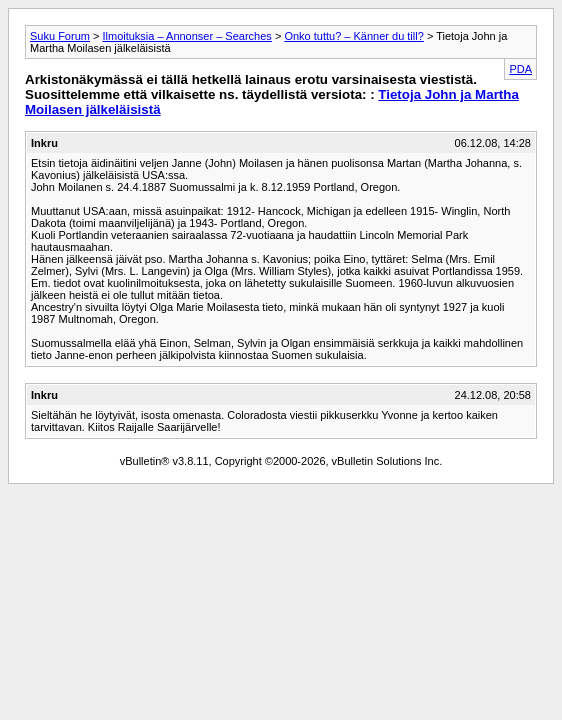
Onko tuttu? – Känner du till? (353, 36)
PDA (520, 69)
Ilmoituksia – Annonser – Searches (186, 36)
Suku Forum (60, 36)
